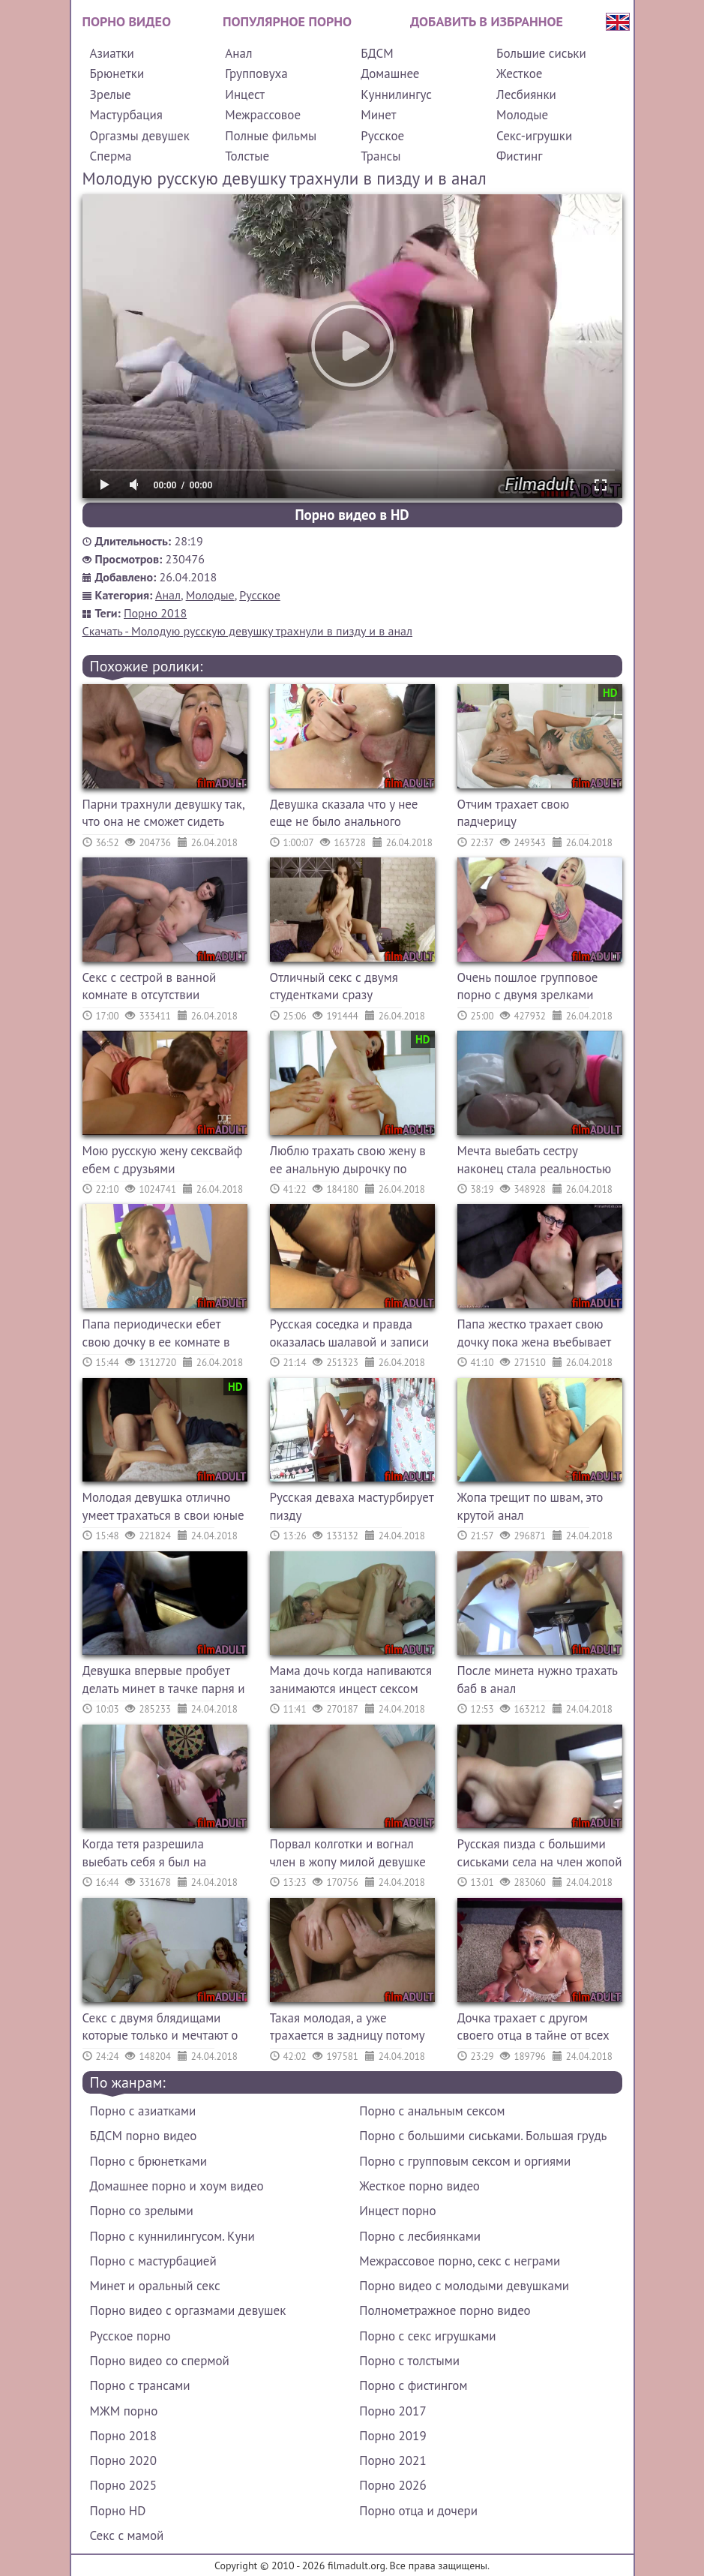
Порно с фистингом (413, 2385)
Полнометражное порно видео (444, 2310)
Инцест (245, 94)
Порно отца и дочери (418, 2510)
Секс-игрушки (534, 136)
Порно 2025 (123, 2485)
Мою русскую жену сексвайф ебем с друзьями (162, 1159)
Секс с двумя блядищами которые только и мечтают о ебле (160, 2029)
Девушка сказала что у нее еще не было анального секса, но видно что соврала (348, 815)
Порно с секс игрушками (427, 2336)
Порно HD (118, 2510)
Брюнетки (117, 73)
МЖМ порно (124, 2411)
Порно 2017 (392, 2411)
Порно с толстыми (409, 2360)
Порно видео (126, 21)
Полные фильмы (270, 136)
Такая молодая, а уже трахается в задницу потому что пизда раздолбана (347, 2029)
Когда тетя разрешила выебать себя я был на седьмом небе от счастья (150, 1855)
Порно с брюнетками (148, 2161)
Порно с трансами (140, 2385)
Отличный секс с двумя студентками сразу (334, 986)
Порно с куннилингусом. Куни (172, 2236)
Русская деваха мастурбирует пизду (352, 1506)
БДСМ (377, 53)
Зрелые (110, 94)
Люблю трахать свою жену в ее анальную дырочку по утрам (348, 1161)
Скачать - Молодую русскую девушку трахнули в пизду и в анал (247, 630)
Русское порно (130, 2336)
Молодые (522, 115)
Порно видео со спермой (159, 2360)
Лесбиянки (526, 94)
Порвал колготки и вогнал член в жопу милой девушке (348, 1853)
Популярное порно (287, 21)
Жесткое (519, 73)
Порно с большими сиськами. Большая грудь (483, 2135)
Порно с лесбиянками (420, 2236)
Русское (382, 136)
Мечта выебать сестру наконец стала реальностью (534, 1159)
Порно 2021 (392, 2460)
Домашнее (390, 73)
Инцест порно (397, 2210)
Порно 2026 (392, 2485)
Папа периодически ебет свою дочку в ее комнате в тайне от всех (156, 1335)
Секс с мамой (127, 2535)
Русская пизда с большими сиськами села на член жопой (539, 1853)
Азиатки (112, 53)
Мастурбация (126, 115)
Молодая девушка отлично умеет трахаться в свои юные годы (163, 1508)
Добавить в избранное (486, 21)
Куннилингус (396, 94)
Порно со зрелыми (141, 2210)
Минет (378, 115)
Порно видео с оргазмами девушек (188, 2310)
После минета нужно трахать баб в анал (537, 1679)
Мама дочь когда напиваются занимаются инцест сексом (351, 1679)
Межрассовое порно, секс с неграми (459, 2261)
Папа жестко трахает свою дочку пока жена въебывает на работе (534, 1335)
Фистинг (519, 156)
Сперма (111, 156)
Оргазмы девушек (140, 136)
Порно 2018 (155, 612)
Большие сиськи (541, 53)
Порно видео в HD (352, 515)
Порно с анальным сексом (432, 2111)
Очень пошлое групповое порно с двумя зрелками (527, 986)
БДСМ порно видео (143, 2135)
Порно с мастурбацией (153, 2261)
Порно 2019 (392, 2435)
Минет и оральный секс (155, 2285)
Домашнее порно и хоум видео (177, 2186)
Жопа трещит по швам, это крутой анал (530, 1506)
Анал (238, 53)
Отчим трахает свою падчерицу (513, 813)
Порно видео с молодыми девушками (464, 2285)
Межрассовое (263, 115)
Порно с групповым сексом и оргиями (465, 2161)
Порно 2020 (123, 2460)
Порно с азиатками (143, 2111)
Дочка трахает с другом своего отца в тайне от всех (533, 2027)
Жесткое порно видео (419, 2186)
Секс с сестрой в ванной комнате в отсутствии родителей (149, 988)
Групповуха (256, 73)
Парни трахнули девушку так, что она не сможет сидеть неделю (163, 815)
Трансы (380, 156)
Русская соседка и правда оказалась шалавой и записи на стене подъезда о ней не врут (350, 1335)
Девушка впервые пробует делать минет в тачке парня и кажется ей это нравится (163, 1681)
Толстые (247, 156)
